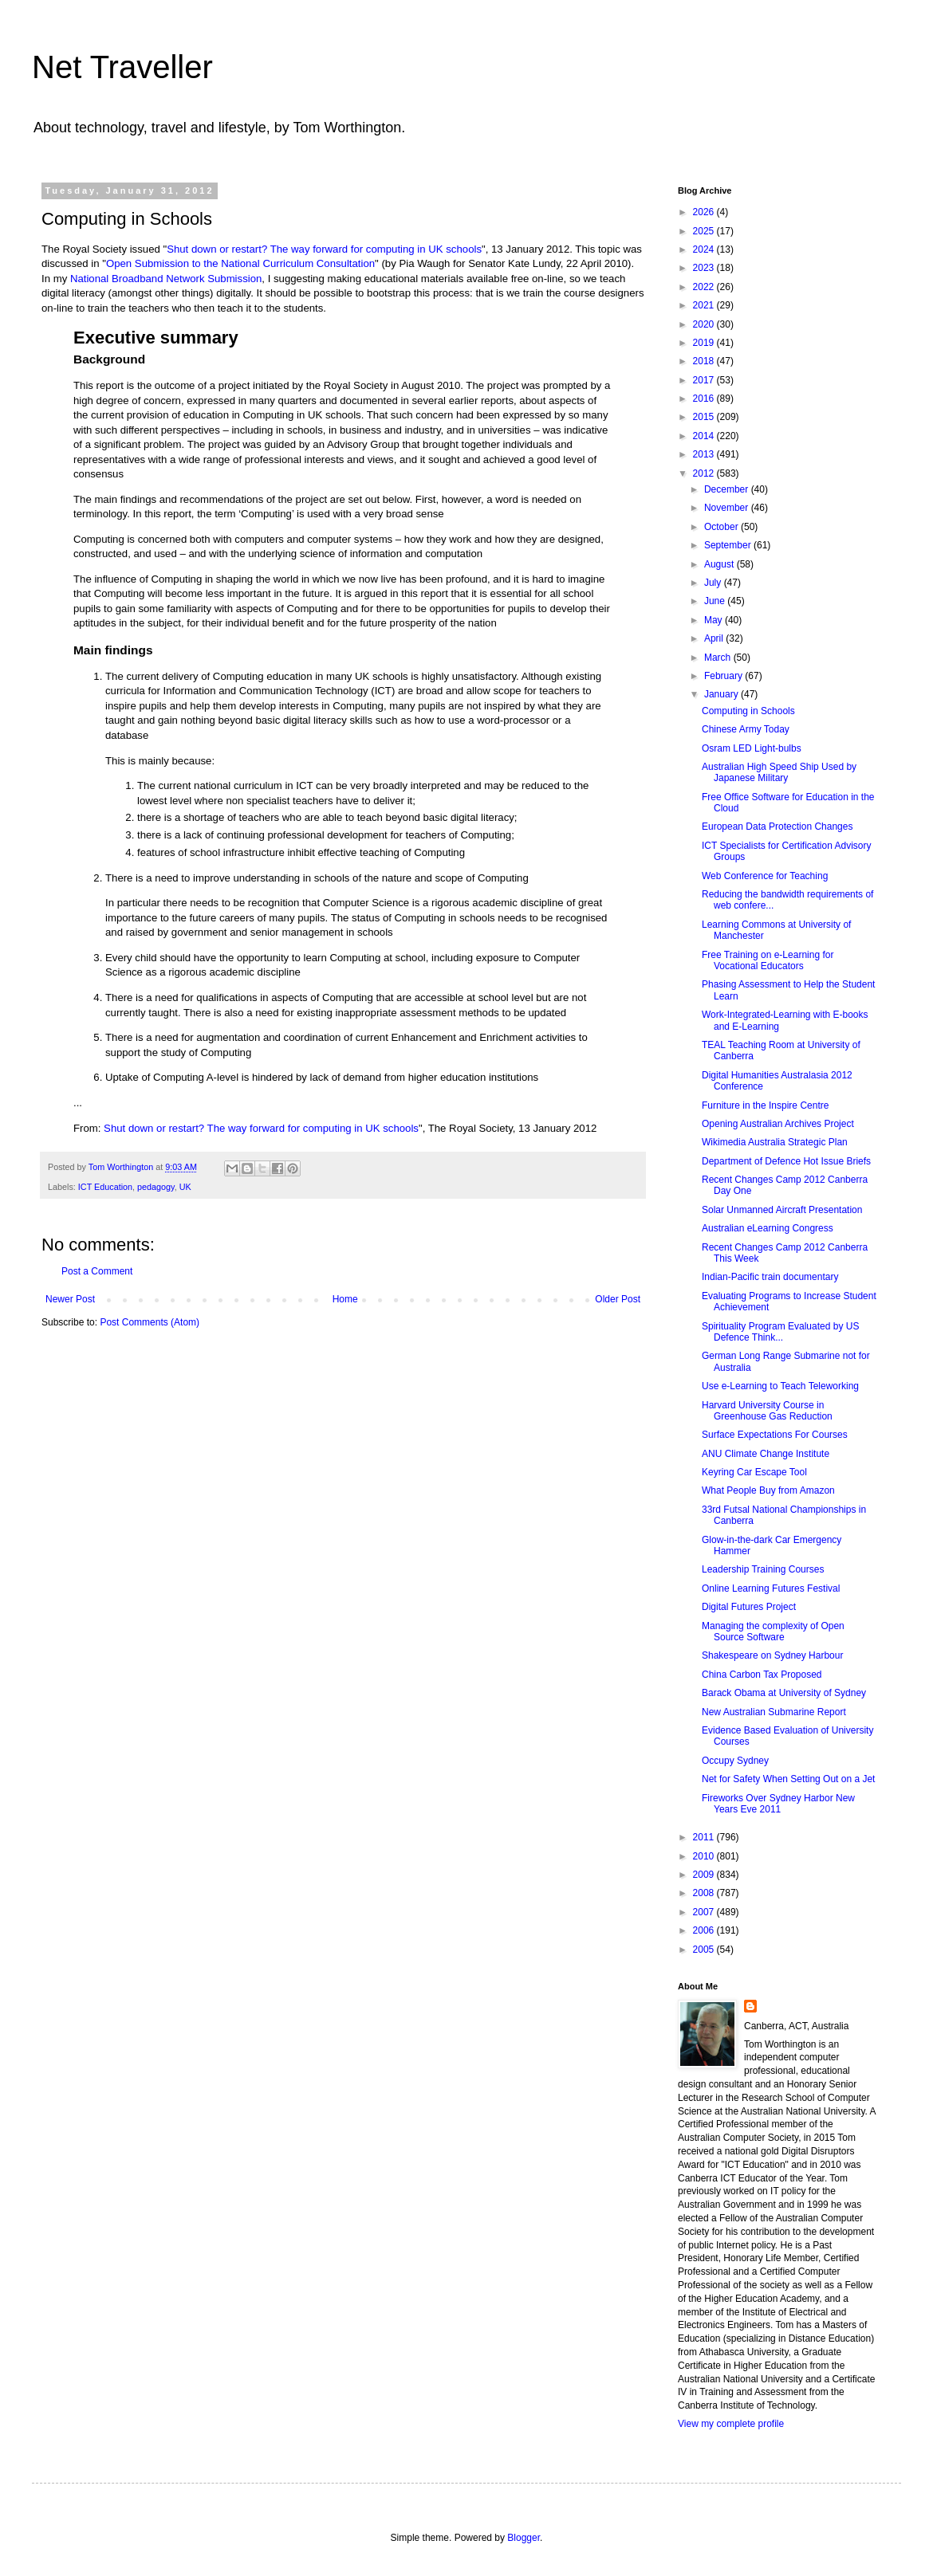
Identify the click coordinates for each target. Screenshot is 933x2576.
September (729, 545)
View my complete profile (731, 2423)
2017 (705, 380)
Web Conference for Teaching (765, 876)
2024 (705, 249)
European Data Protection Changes (777, 826)
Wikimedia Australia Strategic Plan (775, 1142)
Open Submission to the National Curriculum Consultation (240, 263)
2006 (705, 1930)
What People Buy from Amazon (768, 1490)
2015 (705, 416)
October (722, 526)
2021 (705, 305)
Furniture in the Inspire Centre (765, 1105)
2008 (705, 1893)
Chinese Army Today (745, 729)
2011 (705, 1837)
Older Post (617, 1299)
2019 (705, 342)
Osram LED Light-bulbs (751, 748)
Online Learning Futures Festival (771, 1588)
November (727, 507)
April (715, 638)
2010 (705, 1856)
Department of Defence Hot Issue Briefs (786, 1161)
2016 (705, 398)
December (727, 489)
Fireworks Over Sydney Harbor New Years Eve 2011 (778, 1804)
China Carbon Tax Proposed (762, 1674)
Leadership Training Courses (763, 1569)
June (715, 601)
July (714, 582)
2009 (705, 1874)
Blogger (523, 2537)
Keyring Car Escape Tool (754, 1472)
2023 (705, 267)
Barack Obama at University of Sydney (784, 1692)
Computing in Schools (748, 711)
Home (345, 1299)
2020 (705, 324)
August (720, 564)
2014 (705, 436)
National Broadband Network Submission (166, 279)
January (722, 694)
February (724, 675)
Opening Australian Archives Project (778, 1123)
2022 (705, 287)
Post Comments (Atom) (149, 1322)
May (714, 620)
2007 (705, 1912)
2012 (705, 473)
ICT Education (105, 1187)
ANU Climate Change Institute (765, 1453)
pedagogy (156, 1187)
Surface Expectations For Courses (775, 1434)
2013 (705, 454)
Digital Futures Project (749, 1606)
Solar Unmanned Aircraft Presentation (782, 1209)
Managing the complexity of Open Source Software (773, 1631)
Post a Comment (96, 1271)
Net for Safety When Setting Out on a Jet (788, 1779)
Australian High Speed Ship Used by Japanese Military (779, 772)
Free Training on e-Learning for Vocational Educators (767, 960)
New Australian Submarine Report (774, 1712)
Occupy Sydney (735, 1760)
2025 (705, 231)
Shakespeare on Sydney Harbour (772, 1655)
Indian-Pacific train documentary (770, 1276)
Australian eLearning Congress (767, 1228)
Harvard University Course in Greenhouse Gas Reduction (767, 1411)
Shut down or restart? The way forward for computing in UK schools (324, 249)
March (719, 657)
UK (185, 1187)
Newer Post (70, 1299)
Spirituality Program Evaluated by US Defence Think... (780, 1332)
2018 (705, 361)
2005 (705, 1949)
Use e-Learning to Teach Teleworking (780, 1386)
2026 (705, 212)
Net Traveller (122, 66)
